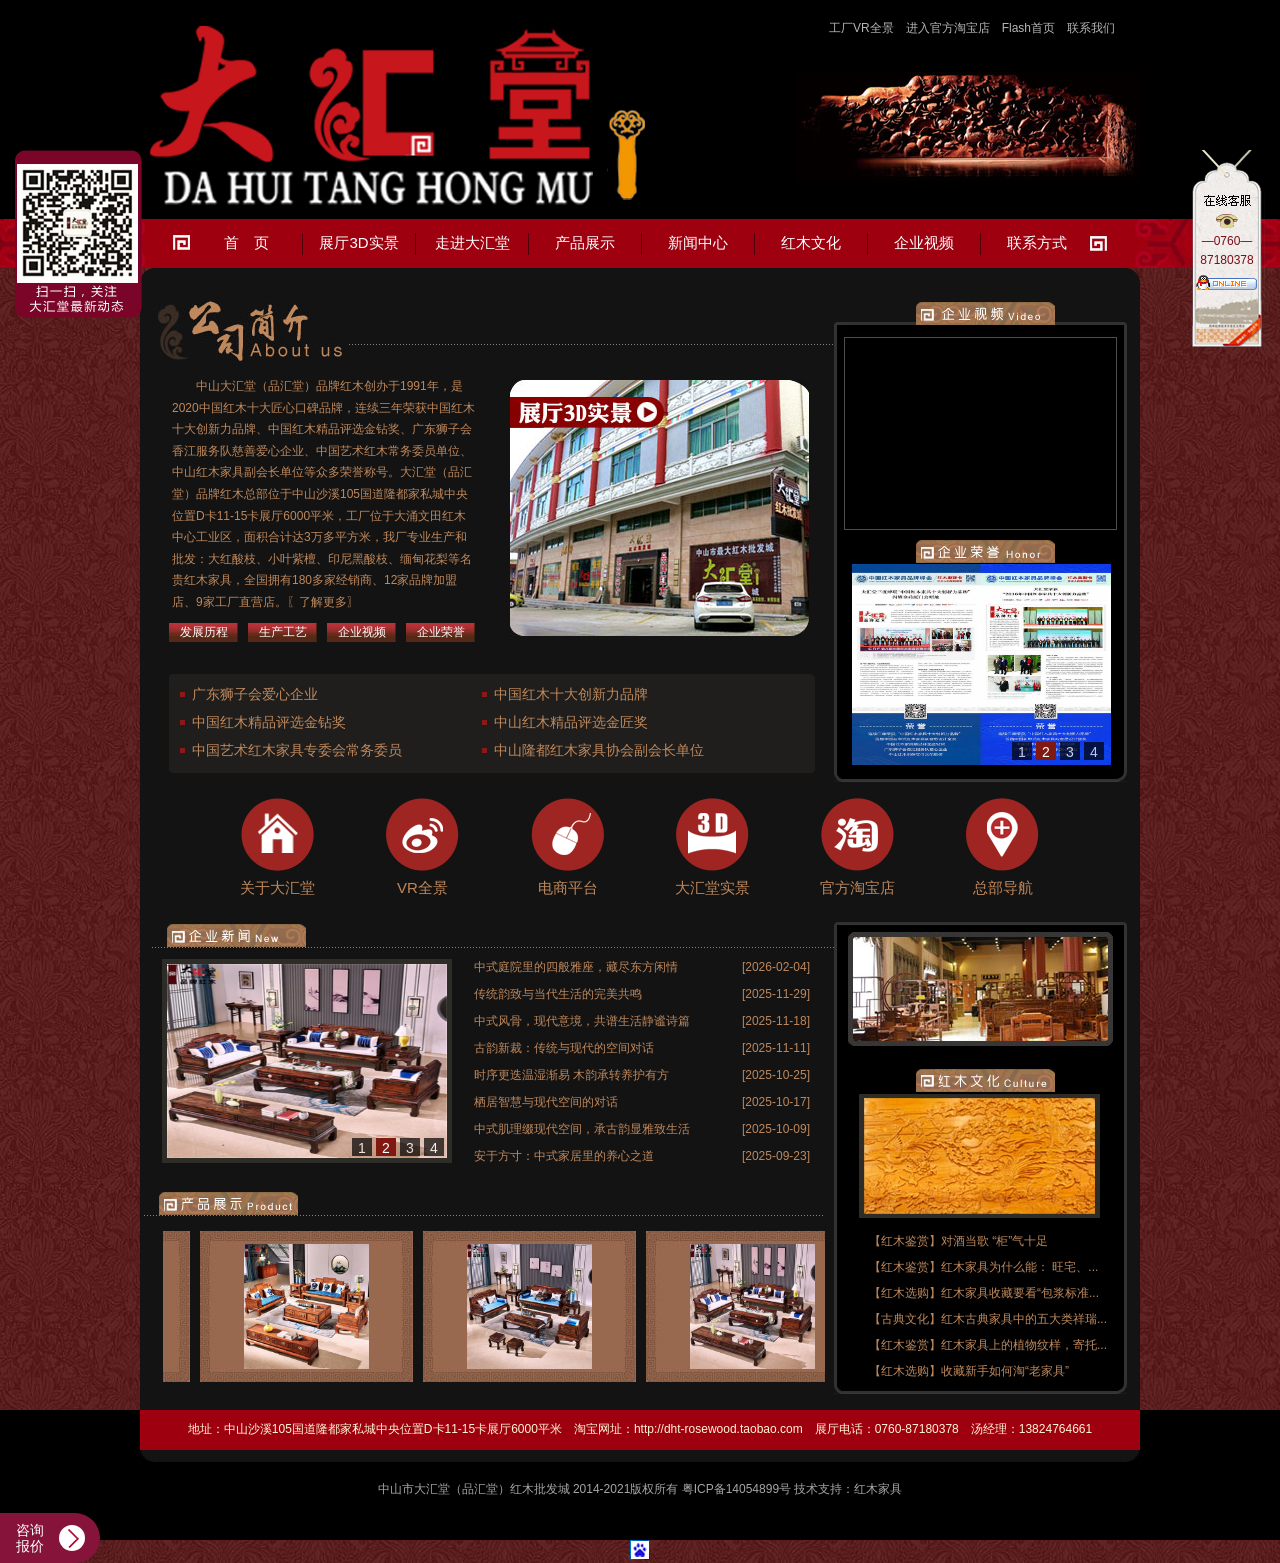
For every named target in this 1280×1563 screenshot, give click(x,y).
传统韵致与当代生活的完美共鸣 (558, 994)
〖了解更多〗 (323, 602)
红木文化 (811, 242)
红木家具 (878, 1489)
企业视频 (924, 242)
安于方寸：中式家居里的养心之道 (564, 1156)
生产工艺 (283, 632)
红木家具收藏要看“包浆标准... (1020, 1293)
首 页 (246, 242)
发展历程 (204, 632)
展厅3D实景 (358, 242)
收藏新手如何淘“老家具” (1005, 1371)
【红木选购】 (905, 1293)
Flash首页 (1028, 28)
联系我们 (1091, 28)
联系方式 (1037, 242)
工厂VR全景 (861, 28)
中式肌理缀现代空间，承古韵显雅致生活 (582, 1129)
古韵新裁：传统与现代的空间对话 (564, 1048)
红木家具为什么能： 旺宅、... (1019, 1267)
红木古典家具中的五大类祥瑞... (1024, 1319)
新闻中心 (698, 242)
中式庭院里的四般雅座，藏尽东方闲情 (576, 967)
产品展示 (585, 242)
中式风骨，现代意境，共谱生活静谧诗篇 (582, 1021)
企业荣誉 (441, 632)
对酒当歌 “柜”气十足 (994, 1241)
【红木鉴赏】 (905, 1241)
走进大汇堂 (472, 242)
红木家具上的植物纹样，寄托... (1024, 1345)
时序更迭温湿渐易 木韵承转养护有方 (571, 1075)
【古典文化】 (905, 1319)
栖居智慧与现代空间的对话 (546, 1102)
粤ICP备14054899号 (736, 1489)
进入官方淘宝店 (948, 28)
